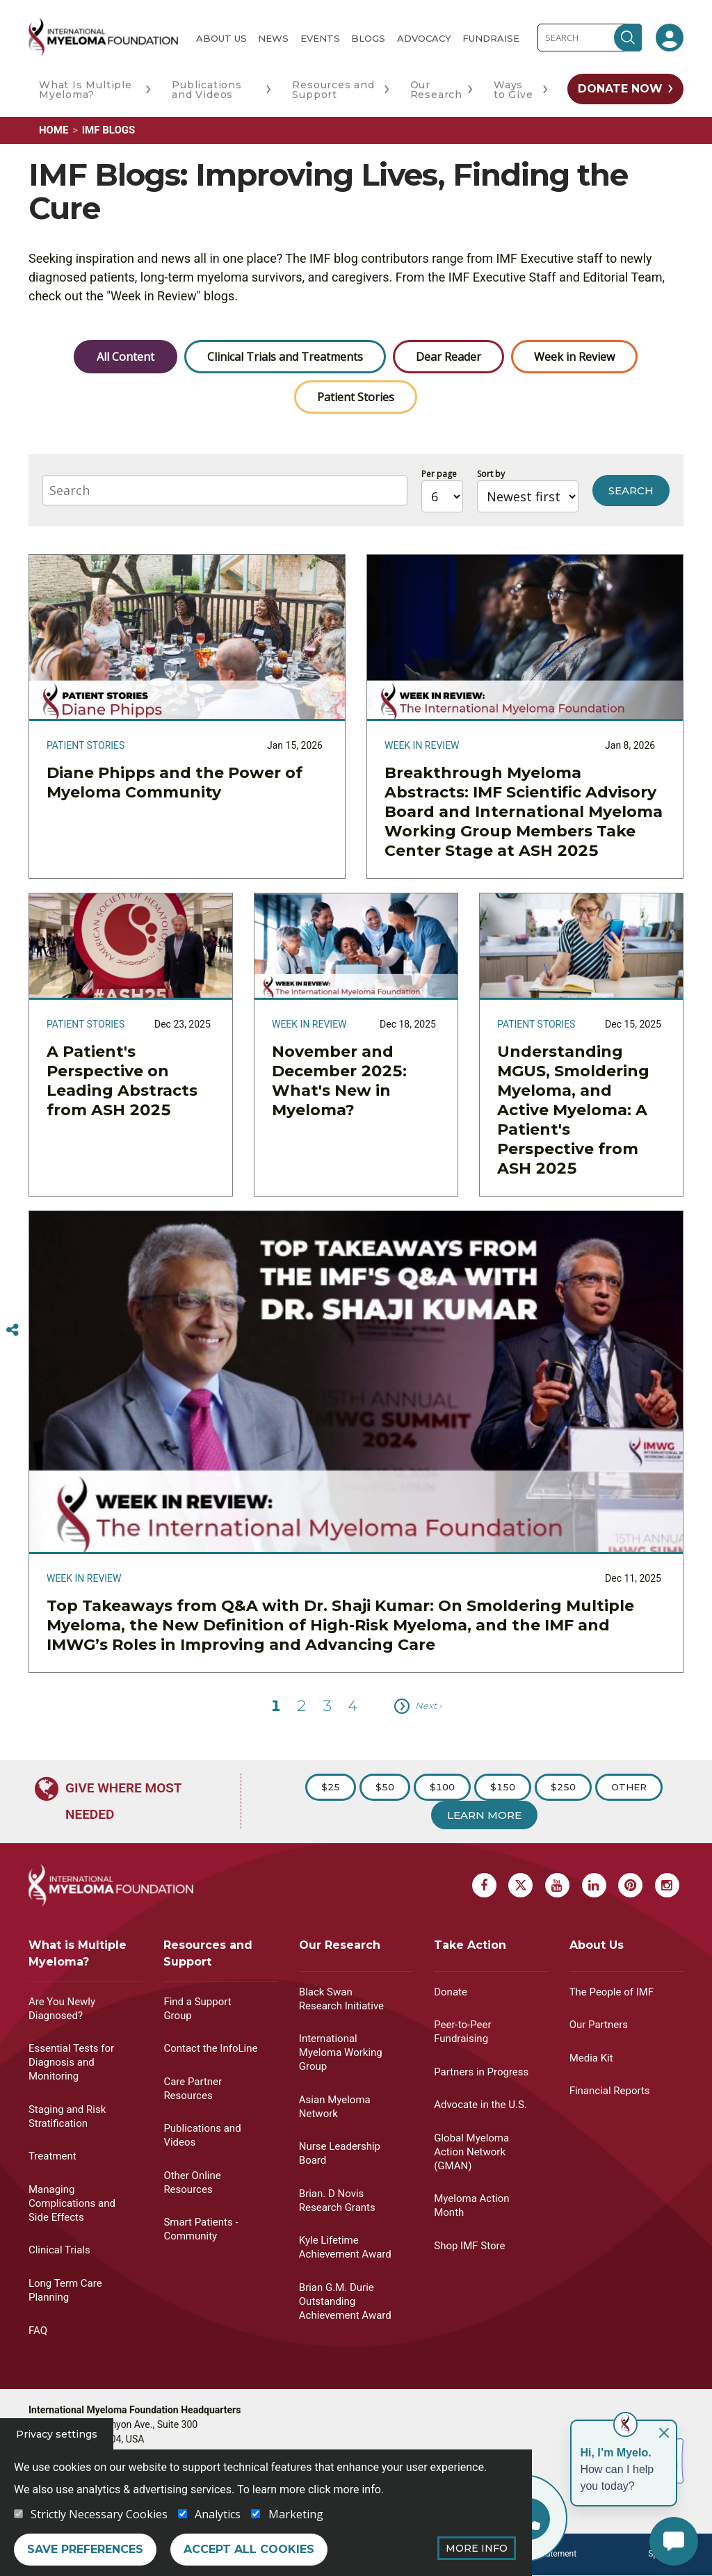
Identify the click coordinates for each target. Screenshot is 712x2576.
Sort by (491, 474)
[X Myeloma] (520, 1885)
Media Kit (591, 2058)
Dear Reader (448, 356)
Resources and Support (333, 90)
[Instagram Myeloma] (667, 1885)
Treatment (52, 2156)
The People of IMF (611, 1992)
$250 (563, 1786)
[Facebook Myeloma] (484, 1885)
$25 (330, 1786)
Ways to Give (513, 90)
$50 (384, 1786)
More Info (477, 2548)
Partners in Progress (481, 2072)
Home (54, 130)
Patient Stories (355, 397)
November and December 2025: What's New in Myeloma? (339, 1080)
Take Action (470, 1945)
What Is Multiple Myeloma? (85, 90)
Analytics (218, 2514)
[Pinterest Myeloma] (630, 1885)
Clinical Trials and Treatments (285, 356)
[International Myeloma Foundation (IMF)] (103, 37)
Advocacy (424, 38)
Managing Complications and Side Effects (72, 2203)
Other (629, 1786)
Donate (450, 1992)
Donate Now (620, 88)
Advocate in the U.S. (480, 2104)
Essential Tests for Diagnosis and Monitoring (71, 2062)
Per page (439, 474)
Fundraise (490, 38)
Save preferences (85, 2549)
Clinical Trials (59, 2250)
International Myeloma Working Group (340, 2052)
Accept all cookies (249, 2549)
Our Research (436, 90)
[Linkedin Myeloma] (594, 1885)
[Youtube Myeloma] (557, 1885)
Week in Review (574, 356)
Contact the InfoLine (210, 2048)
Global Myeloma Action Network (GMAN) (471, 2152)
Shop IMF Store (469, 2245)
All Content (125, 356)
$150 (502, 1786)
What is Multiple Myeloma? (78, 1953)
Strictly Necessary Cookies (99, 2514)
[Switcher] (12, 1330)
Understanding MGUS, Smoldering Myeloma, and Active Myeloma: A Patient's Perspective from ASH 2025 (573, 1110)
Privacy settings (56, 2434)
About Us (221, 38)
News (273, 38)
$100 (442, 1786)
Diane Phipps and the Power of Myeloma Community (174, 782)
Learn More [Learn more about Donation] (484, 1815)
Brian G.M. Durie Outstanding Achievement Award (345, 2301)
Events (320, 38)
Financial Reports (609, 2090)
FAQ (38, 2330)
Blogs (368, 38)
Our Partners (598, 2024)
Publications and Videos (207, 90)
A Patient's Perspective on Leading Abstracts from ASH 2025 (122, 1080)
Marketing (295, 2514)
